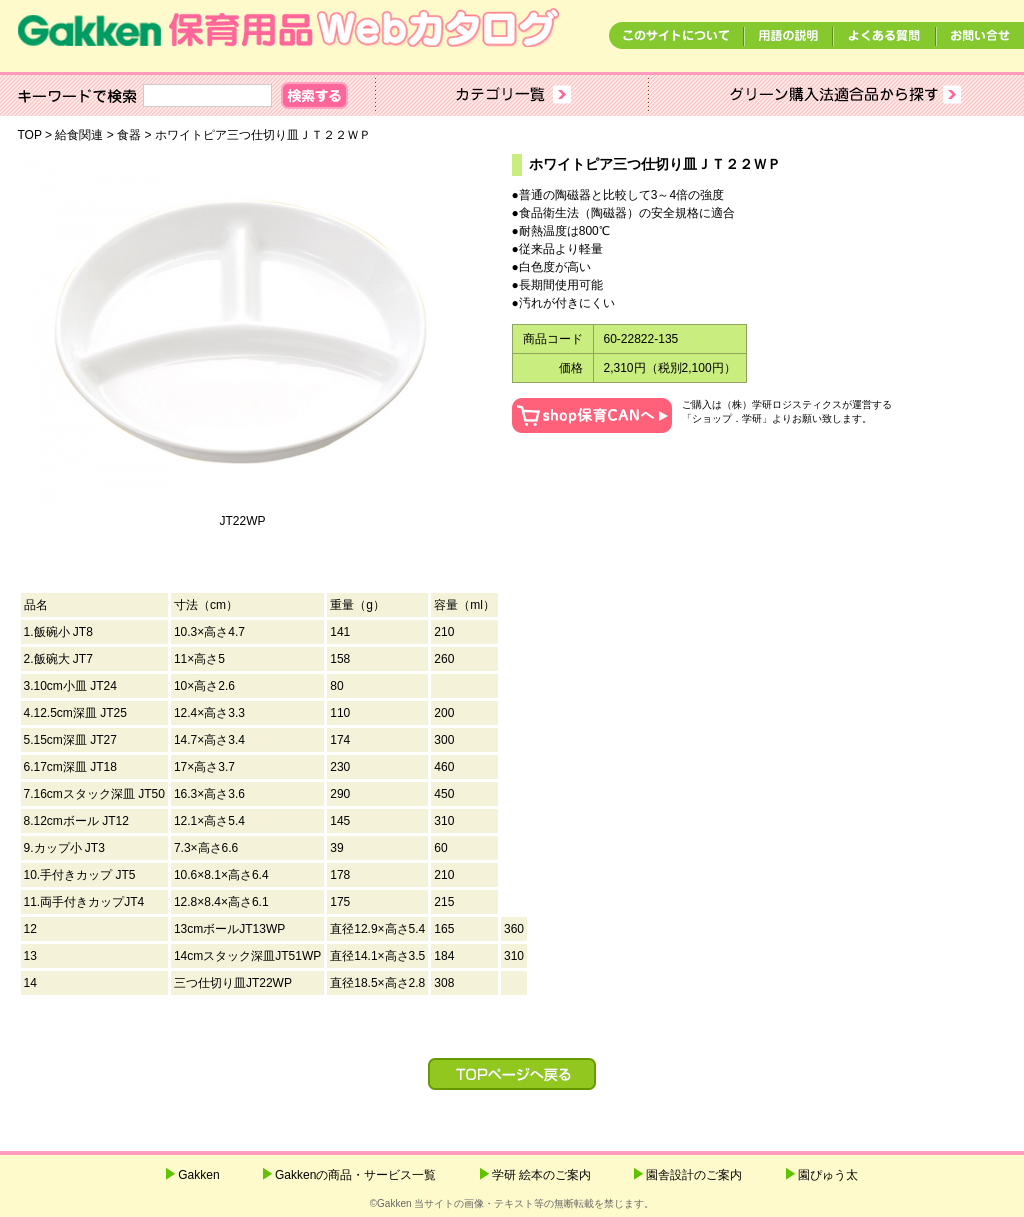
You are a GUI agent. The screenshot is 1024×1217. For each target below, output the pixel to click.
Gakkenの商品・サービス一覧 (355, 1175)
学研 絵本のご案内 (541, 1175)
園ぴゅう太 (828, 1175)
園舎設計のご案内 (694, 1175)
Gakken (198, 1175)
